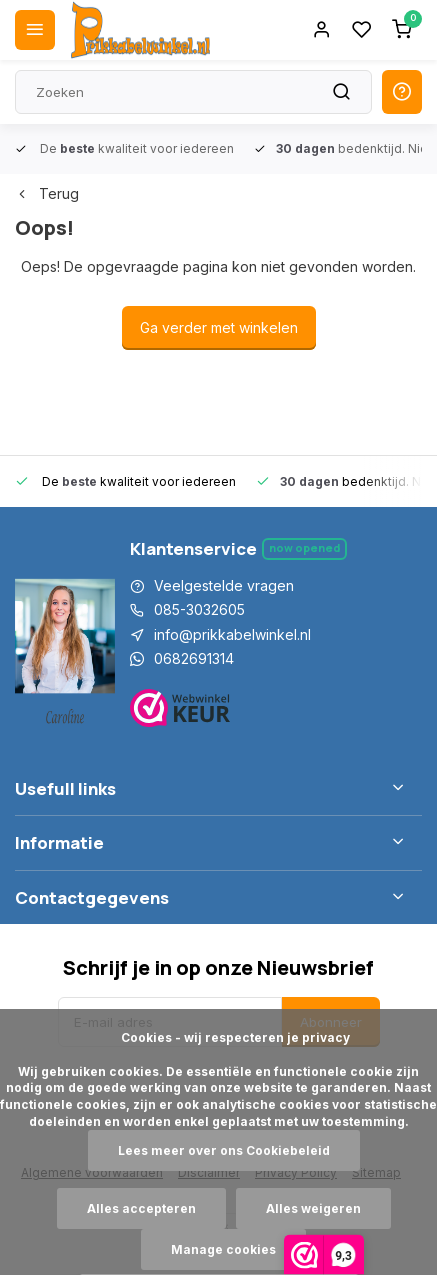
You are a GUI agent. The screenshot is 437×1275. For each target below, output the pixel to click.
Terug (47, 193)
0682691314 (194, 658)
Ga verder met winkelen (219, 327)
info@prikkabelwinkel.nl (232, 634)
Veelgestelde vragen (224, 585)
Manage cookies (223, 1249)
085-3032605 (199, 609)
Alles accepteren (141, 1208)
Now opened (304, 547)
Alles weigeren (313, 1208)
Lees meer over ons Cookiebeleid (224, 1150)
